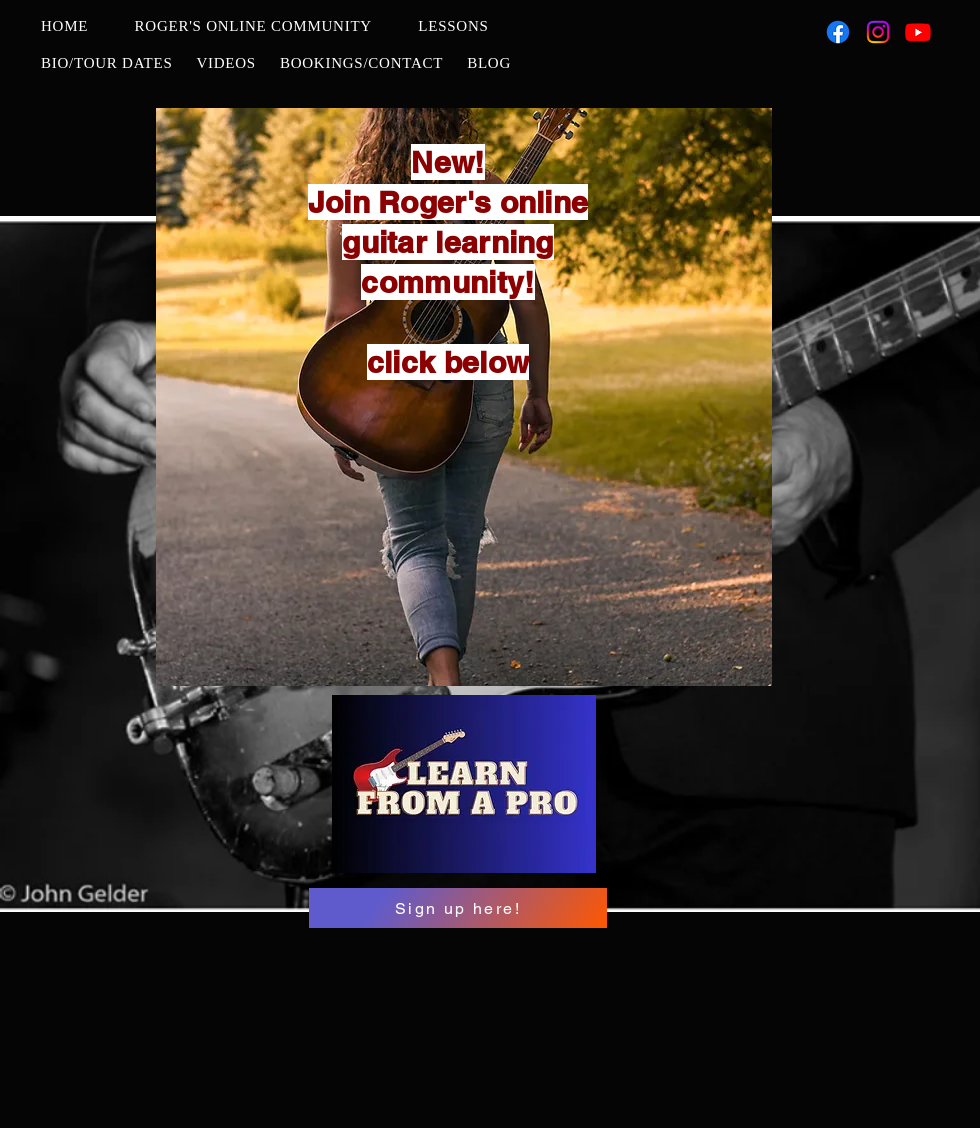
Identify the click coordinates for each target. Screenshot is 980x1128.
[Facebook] (838, 32)
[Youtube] (918, 32)
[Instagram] (878, 32)
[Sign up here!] (458, 908)
